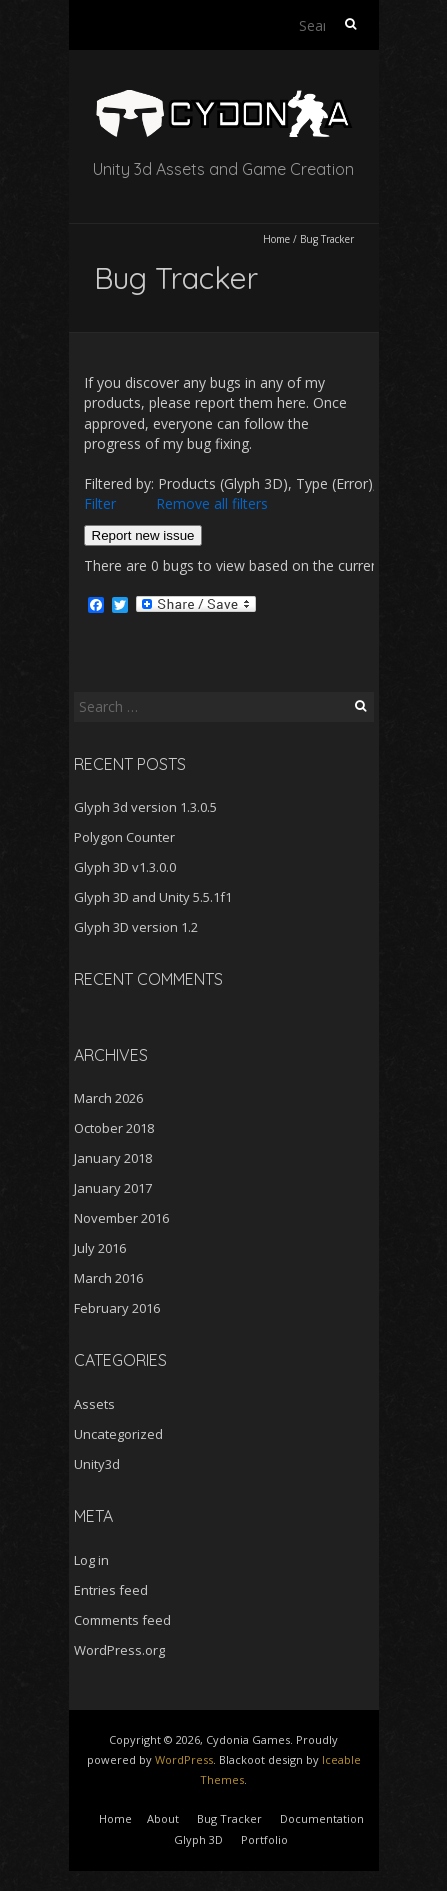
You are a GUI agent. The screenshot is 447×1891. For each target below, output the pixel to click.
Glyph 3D (198, 1839)
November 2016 (121, 1218)
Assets (94, 1404)
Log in (91, 1560)
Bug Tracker (229, 1818)
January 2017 (113, 1188)
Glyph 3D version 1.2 (136, 927)
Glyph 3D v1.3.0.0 (125, 867)
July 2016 (100, 1248)
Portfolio (264, 1839)
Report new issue (143, 535)
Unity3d (97, 1464)
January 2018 (113, 1158)
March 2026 (108, 1098)
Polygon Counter (124, 837)
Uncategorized (118, 1434)
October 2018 (114, 1128)
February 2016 (117, 1308)
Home (276, 239)
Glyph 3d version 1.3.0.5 (145, 807)
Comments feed (122, 1620)
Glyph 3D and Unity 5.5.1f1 (153, 897)
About (163, 1818)
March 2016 (108, 1278)
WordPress (184, 1759)
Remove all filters (212, 503)
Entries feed (111, 1590)
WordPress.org (119, 1650)
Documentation (322, 1818)
